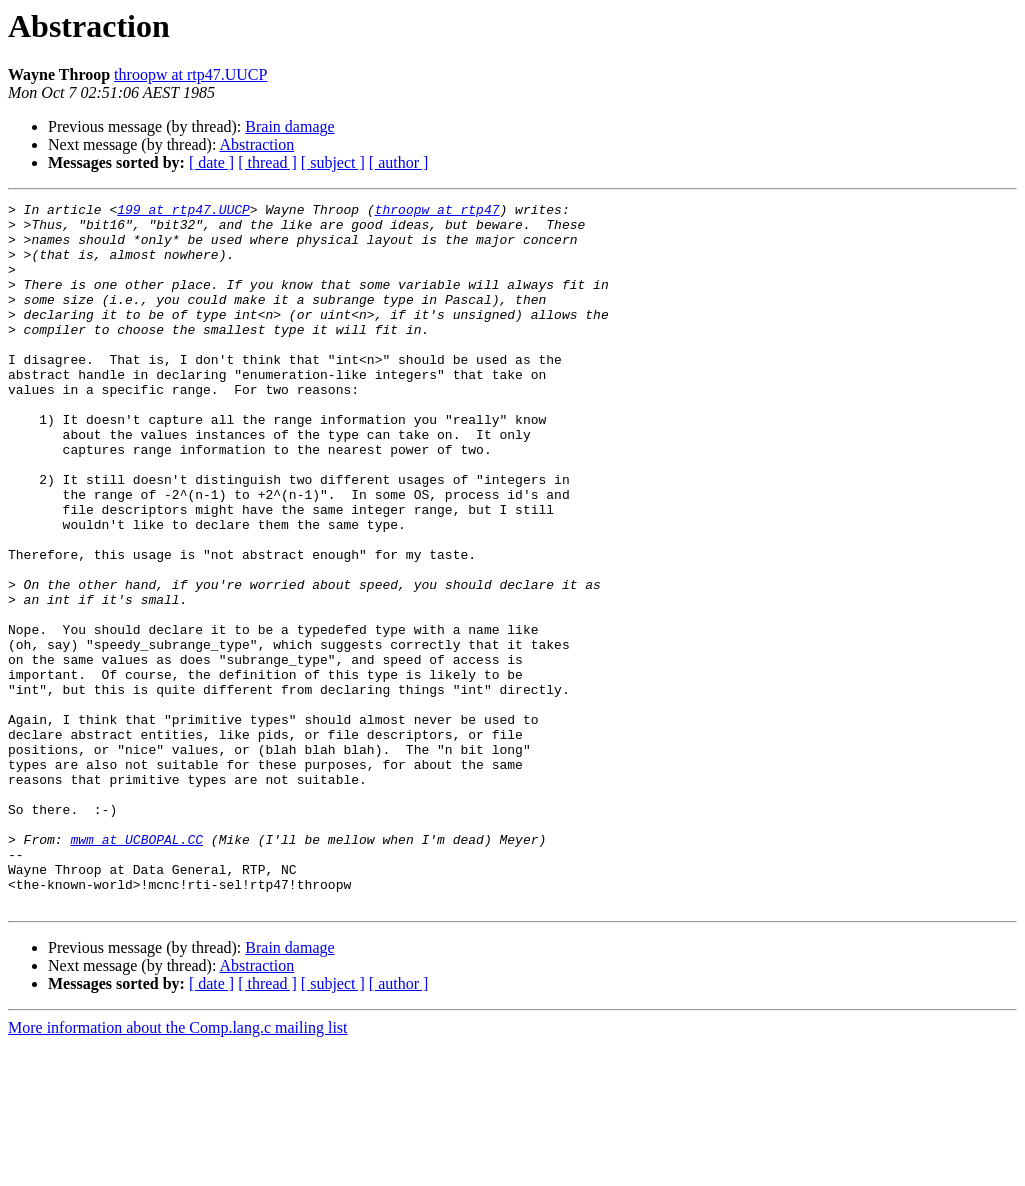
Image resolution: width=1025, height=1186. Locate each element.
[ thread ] (267, 162)
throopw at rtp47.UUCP (190, 74)
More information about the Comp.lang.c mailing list (178, 1168)
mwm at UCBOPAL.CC (136, 968)
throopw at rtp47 (437, 212)
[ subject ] (333, 162)
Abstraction (257, 144)
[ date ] (211, 162)
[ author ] (399, 162)
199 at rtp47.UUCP (183, 212)
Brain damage (289, 126)
